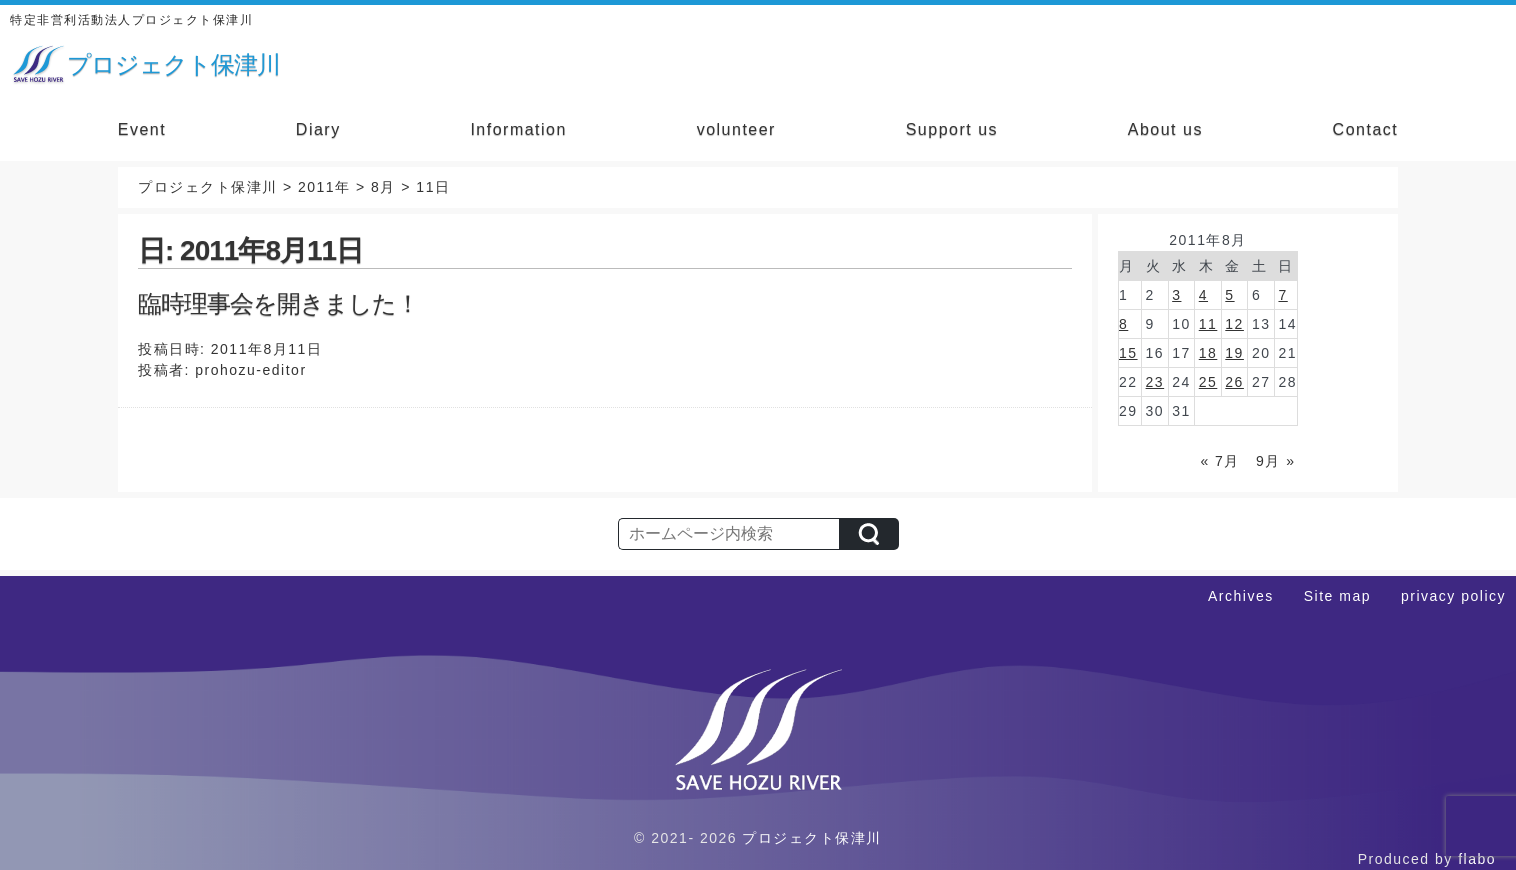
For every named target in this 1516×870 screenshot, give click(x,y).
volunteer (736, 129)
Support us (952, 129)
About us (1165, 129)
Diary (318, 129)
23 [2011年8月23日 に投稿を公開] (1155, 382)
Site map (1337, 596)
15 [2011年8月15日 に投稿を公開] (1128, 353)
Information (518, 129)
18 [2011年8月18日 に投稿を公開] (1208, 353)
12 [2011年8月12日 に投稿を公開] (1234, 324)
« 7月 (1219, 461)
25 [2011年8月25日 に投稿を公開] (1208, 382)
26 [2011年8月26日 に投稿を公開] (1234, 382)
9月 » (1275, 461)
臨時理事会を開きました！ (278, 303)
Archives (1241, 596)
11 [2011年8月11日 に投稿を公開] (1208, 324)
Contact (1366, 129)
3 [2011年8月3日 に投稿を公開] (1176, 295)
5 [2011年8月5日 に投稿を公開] (1229, 295)
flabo (1477, 859)
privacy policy (1453, 596)
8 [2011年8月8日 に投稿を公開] (1123, 324)
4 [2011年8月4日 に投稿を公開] (1203, 295)
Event (142, 129)
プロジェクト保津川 (812, 838)
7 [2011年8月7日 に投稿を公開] (1282, 295)
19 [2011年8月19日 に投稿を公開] (1234, 353)
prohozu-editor (250, 370)
